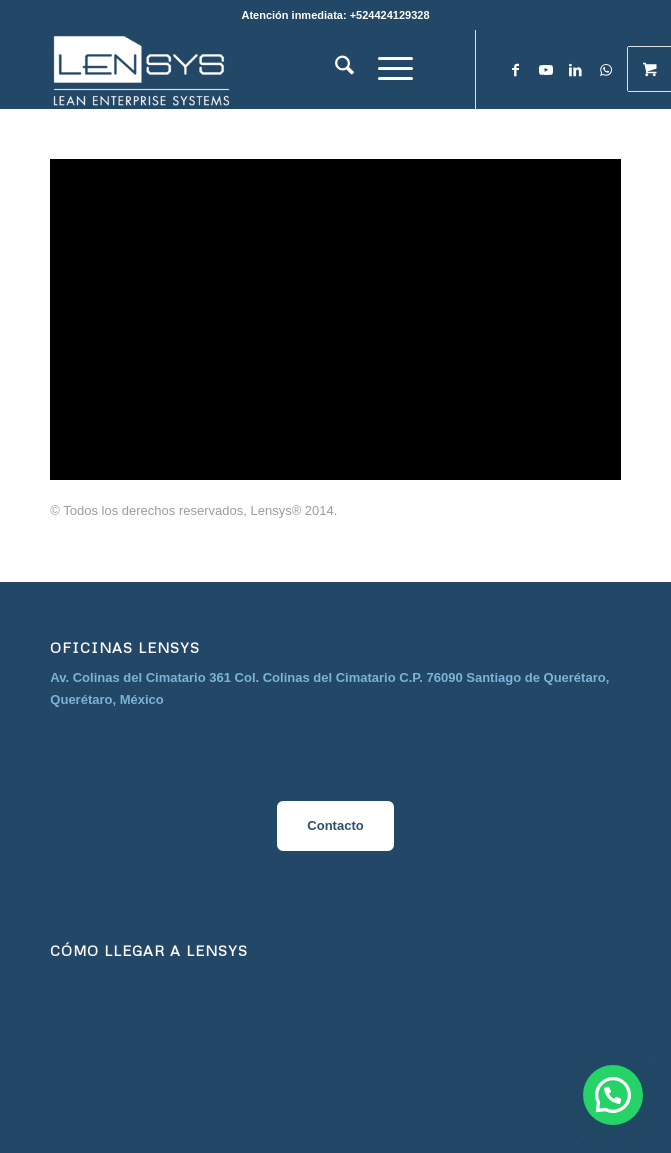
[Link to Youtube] (546, 70)
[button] (613, 1095)
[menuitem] (344, 69)
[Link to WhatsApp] (606, 70)
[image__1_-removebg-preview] (278, 69)
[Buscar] (344, 69)
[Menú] (395, 69)
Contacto (335, 825)
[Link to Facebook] (516, 70)
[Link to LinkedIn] (576, 70)
